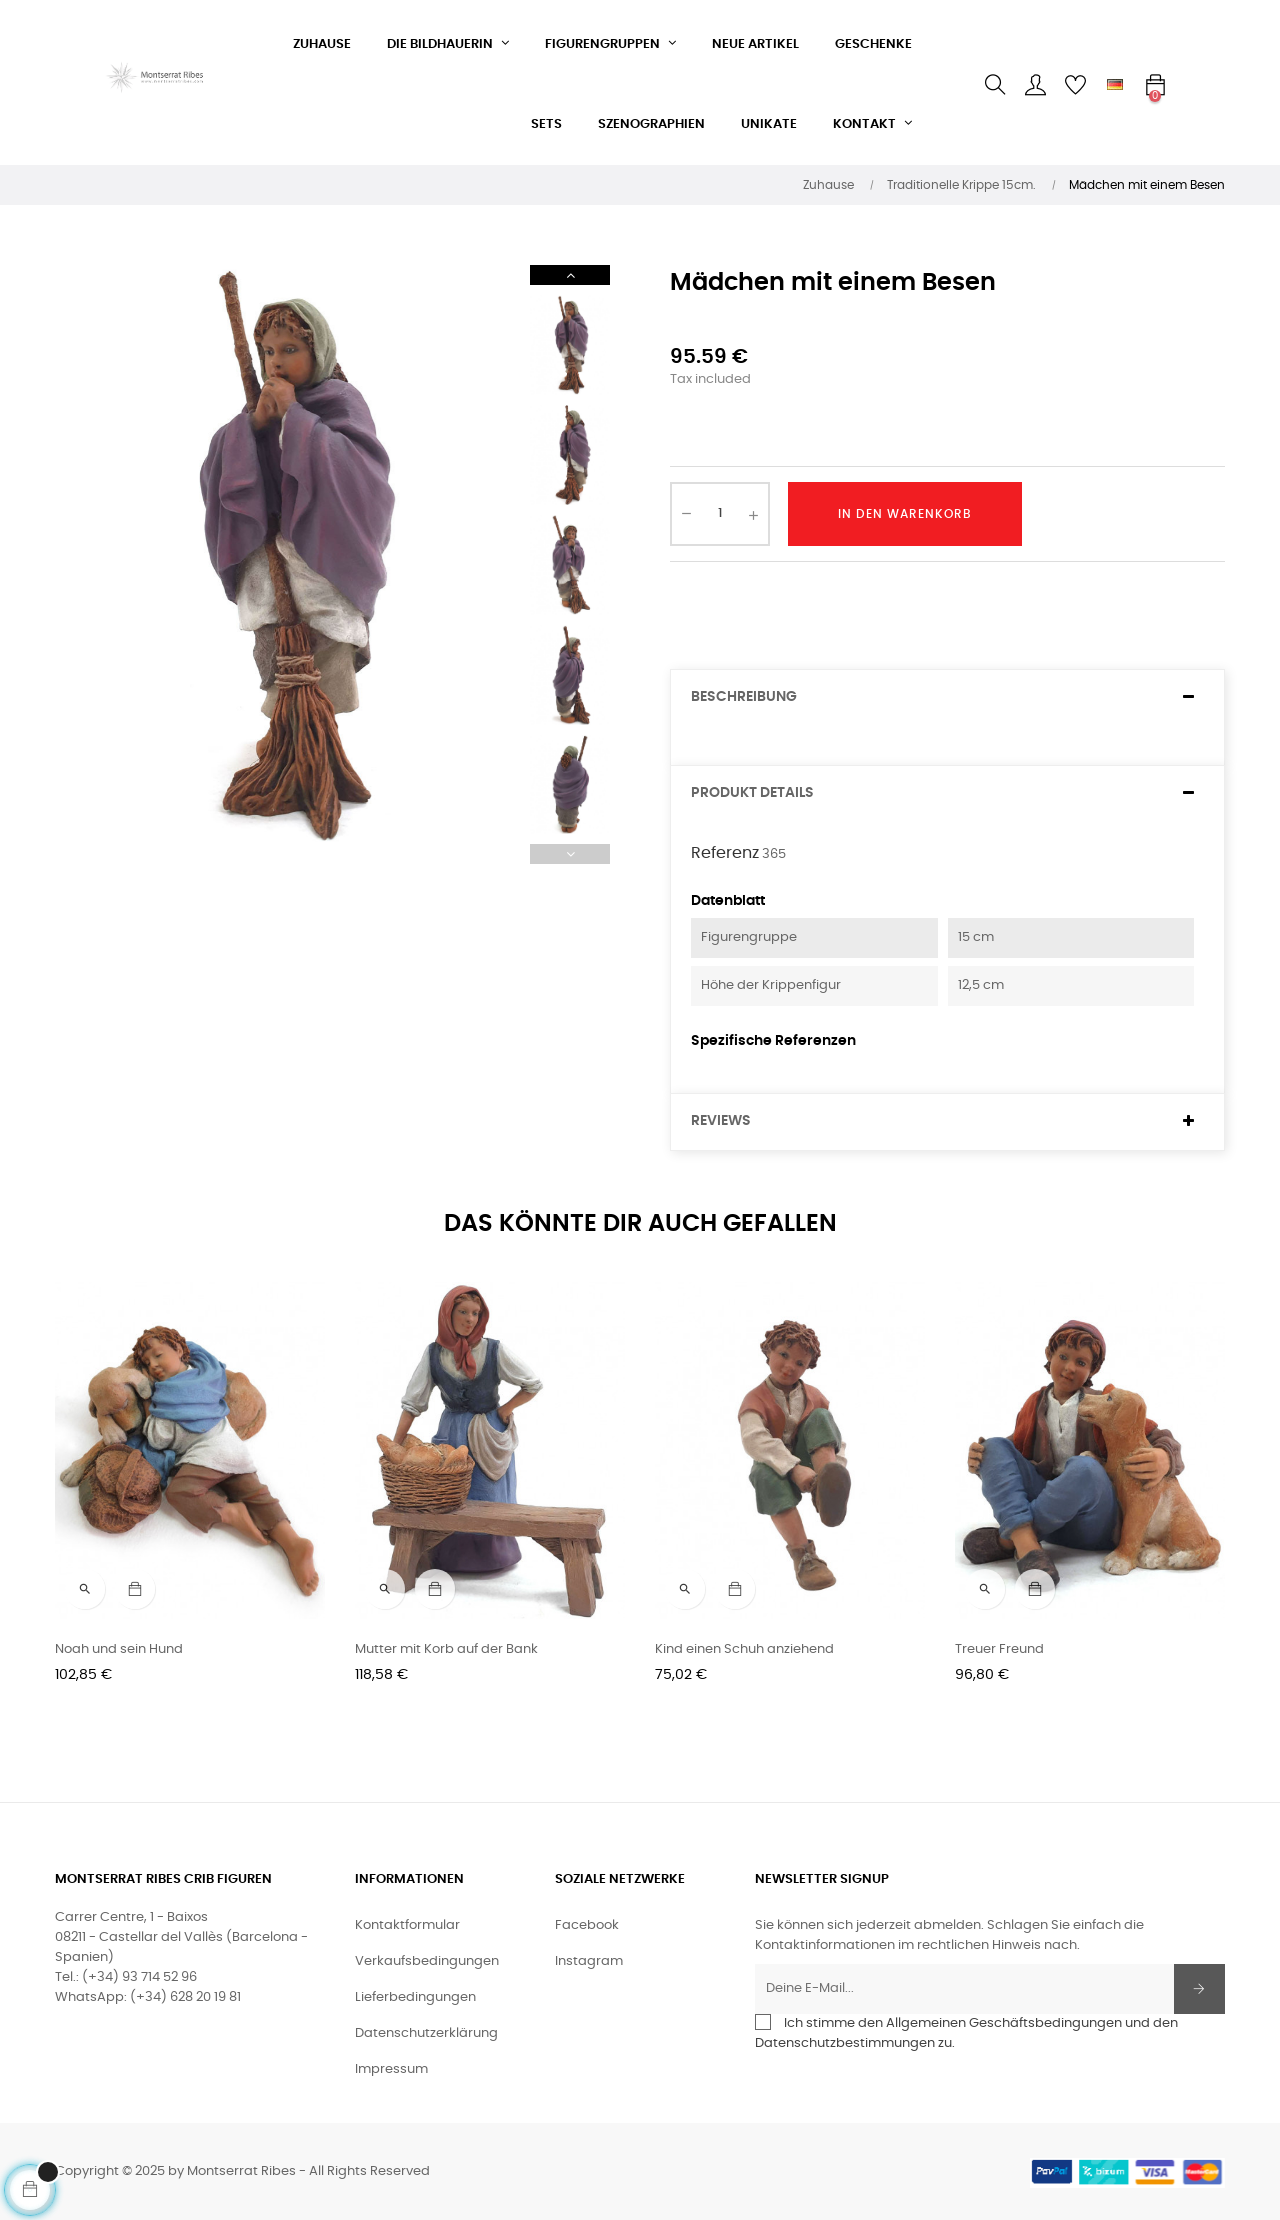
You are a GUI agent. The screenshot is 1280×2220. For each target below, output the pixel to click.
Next (570, 275)
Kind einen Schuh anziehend (744, 1649)
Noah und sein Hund (119, 1649)
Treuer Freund (999, 1649)
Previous (570, 854)
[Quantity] (720, 514)
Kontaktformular (407, 1925)
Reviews (721, 1121)
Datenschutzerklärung (426, 2033)
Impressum (391, 2069)
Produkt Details (752, 793)
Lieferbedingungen (415, 1997)
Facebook (587, 1925)
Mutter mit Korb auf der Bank (446, 1649)
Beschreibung (744, 697)
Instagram (589, 1961)
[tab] (947, 697)
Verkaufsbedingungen (427, 1961)
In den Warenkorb (905, 514)
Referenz (725, 853)
